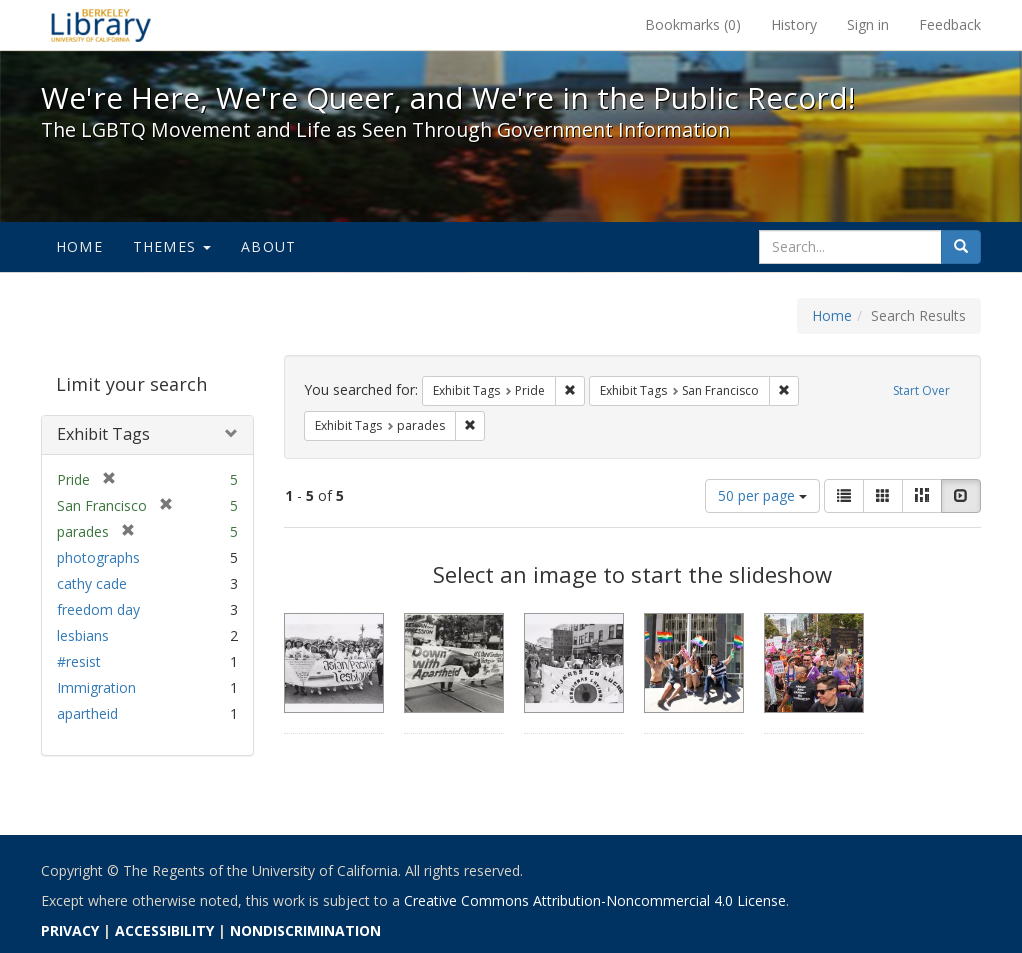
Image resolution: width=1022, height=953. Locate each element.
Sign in (868, 24)
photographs (98, 557)
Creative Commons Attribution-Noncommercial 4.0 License (595, 900)
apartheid (87, 713)
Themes (172, 246)
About (268, 246)
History (794, 24)
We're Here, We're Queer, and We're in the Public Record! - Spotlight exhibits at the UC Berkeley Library (101, 25)
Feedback (950, 24)
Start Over (921, 390)
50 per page (762, 495)
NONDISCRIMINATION (305, 930)
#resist (79, 661)
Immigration (96, 687)
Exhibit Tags (103, 434)
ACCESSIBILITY (164, 930)
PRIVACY (70, 930)
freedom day (98, 609)
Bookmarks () (693, 24)
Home (79, 246)
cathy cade (92, 583)
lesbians (83, 635)
